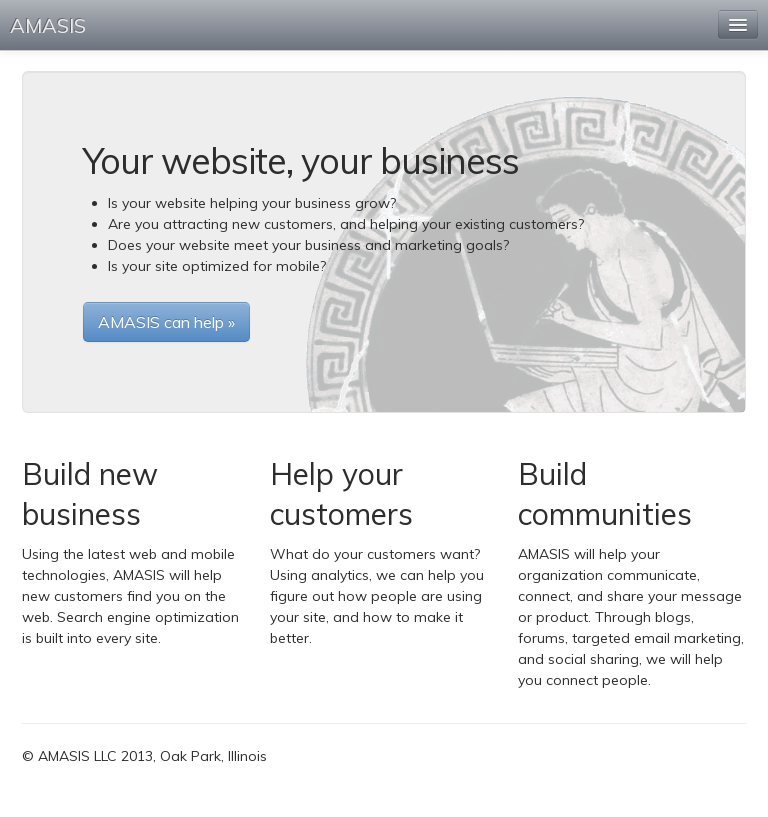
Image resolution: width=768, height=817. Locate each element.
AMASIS (48, 25)
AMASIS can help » (166, 322)
